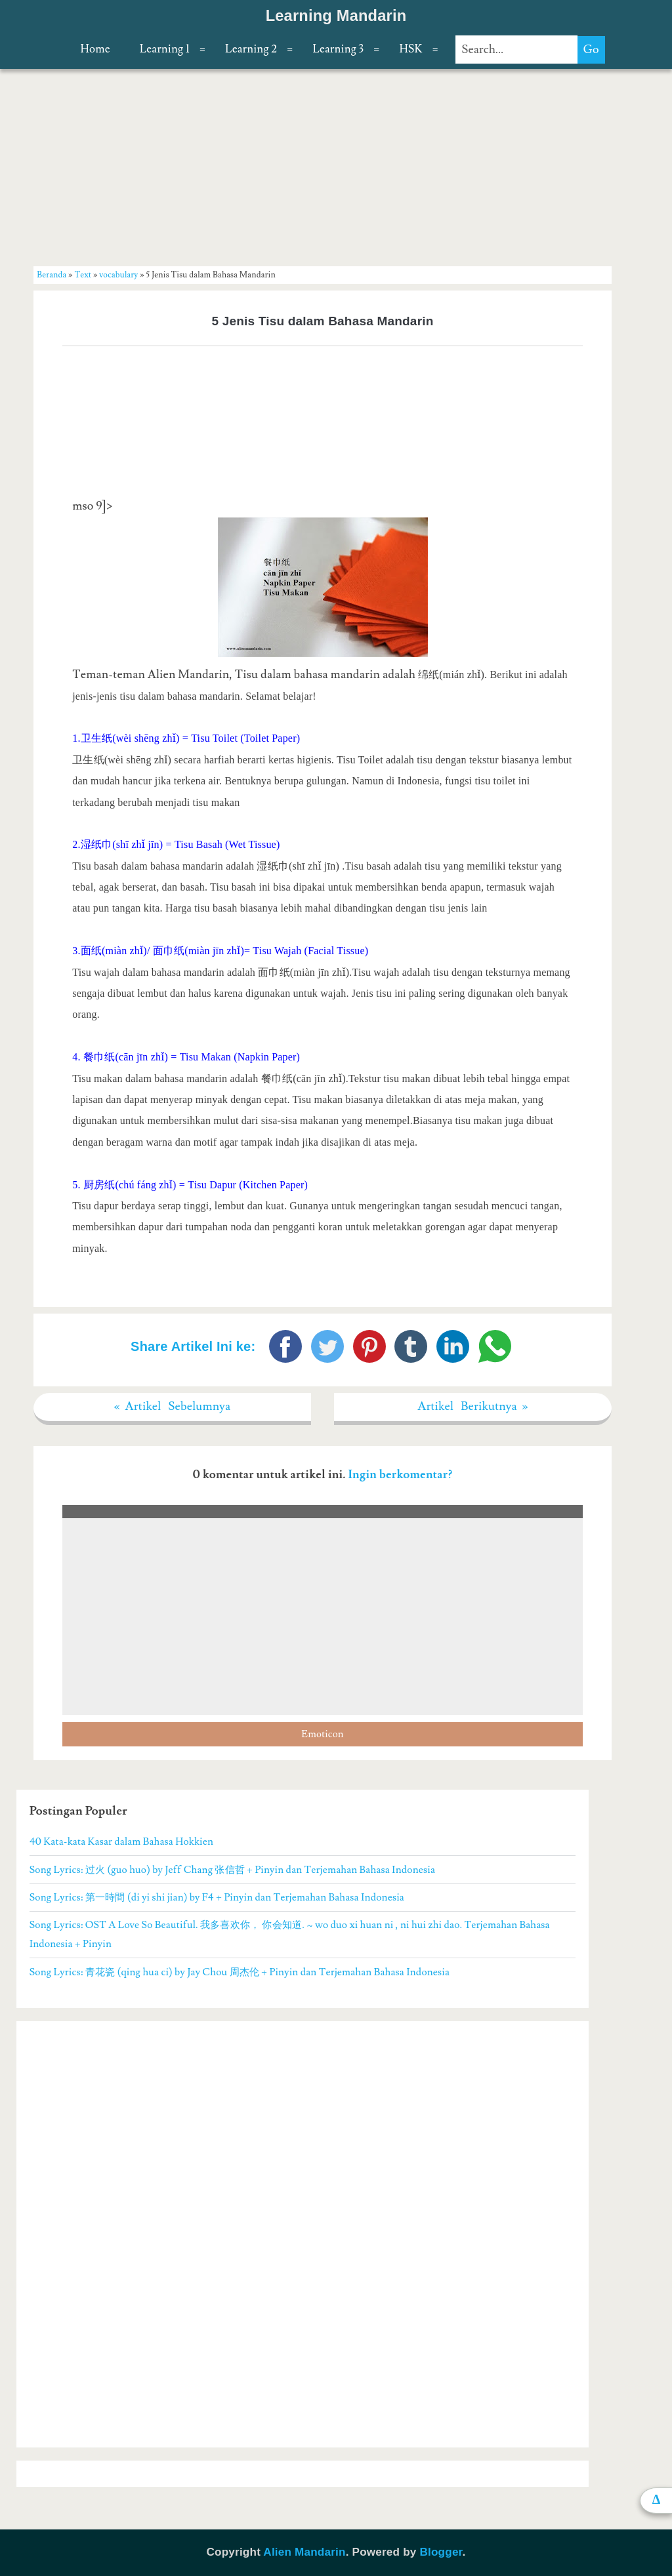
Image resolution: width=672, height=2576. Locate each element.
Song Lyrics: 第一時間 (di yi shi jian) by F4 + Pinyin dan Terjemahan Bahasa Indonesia (217, 1897)
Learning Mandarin (336, 15)
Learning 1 (165, 49)
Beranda (51, 275)
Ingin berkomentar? (400, 1474)
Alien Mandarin (304, 2552)
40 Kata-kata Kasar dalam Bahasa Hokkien (121, 1841)
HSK (410, 49)
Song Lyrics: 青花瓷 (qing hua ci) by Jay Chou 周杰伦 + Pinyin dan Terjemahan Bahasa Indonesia (240, 1972)
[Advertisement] (323, 166)
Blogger (440, 2552)
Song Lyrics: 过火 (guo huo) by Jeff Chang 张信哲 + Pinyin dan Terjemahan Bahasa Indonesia (232, 1869)
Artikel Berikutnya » (472, 1406)
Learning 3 (338, 49)
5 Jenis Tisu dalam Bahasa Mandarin (322, 321)
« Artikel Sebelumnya (172, 1406)
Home (95, 49)
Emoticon (322, 1734)
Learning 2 (251, 49)
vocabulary (118, 275)
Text (82, 275)
